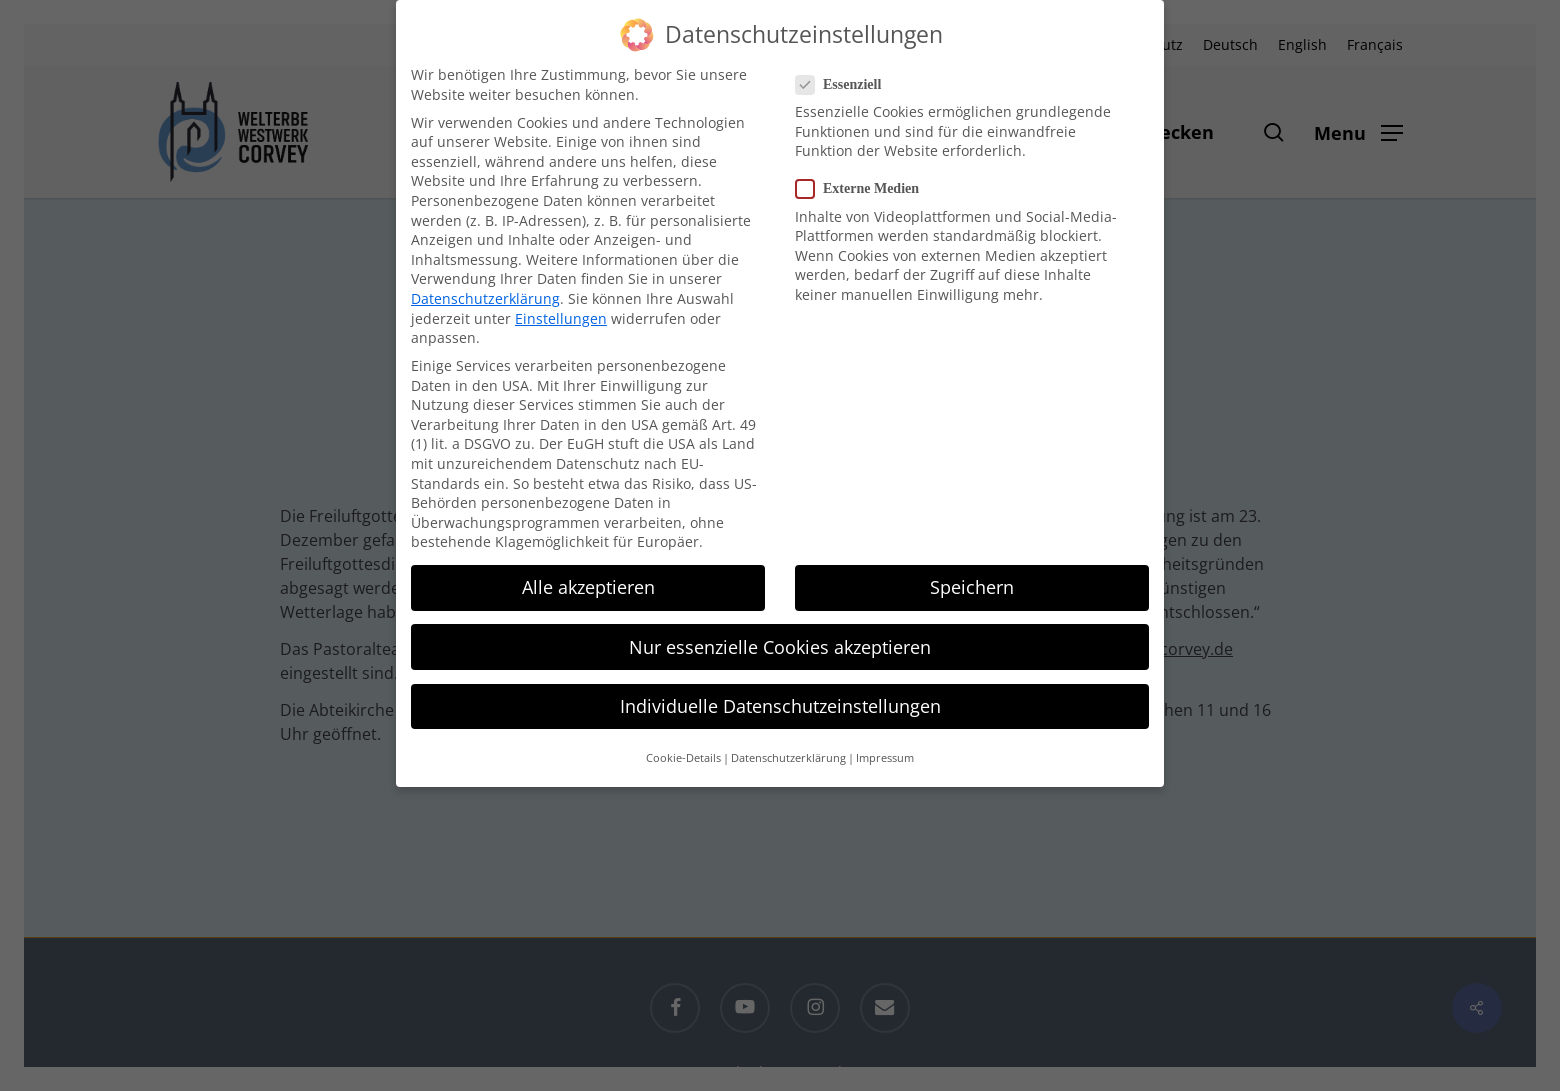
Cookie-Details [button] (683, 758)
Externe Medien (865, 188)
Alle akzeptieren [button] (588, 587)
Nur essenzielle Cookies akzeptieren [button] (780, 647)
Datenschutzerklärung (485, 298)
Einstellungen (561, 318)
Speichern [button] (972, 587)
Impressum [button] (885, 758)
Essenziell (846, 84)
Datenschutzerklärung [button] (788, 758)
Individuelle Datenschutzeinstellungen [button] (780, 706)
